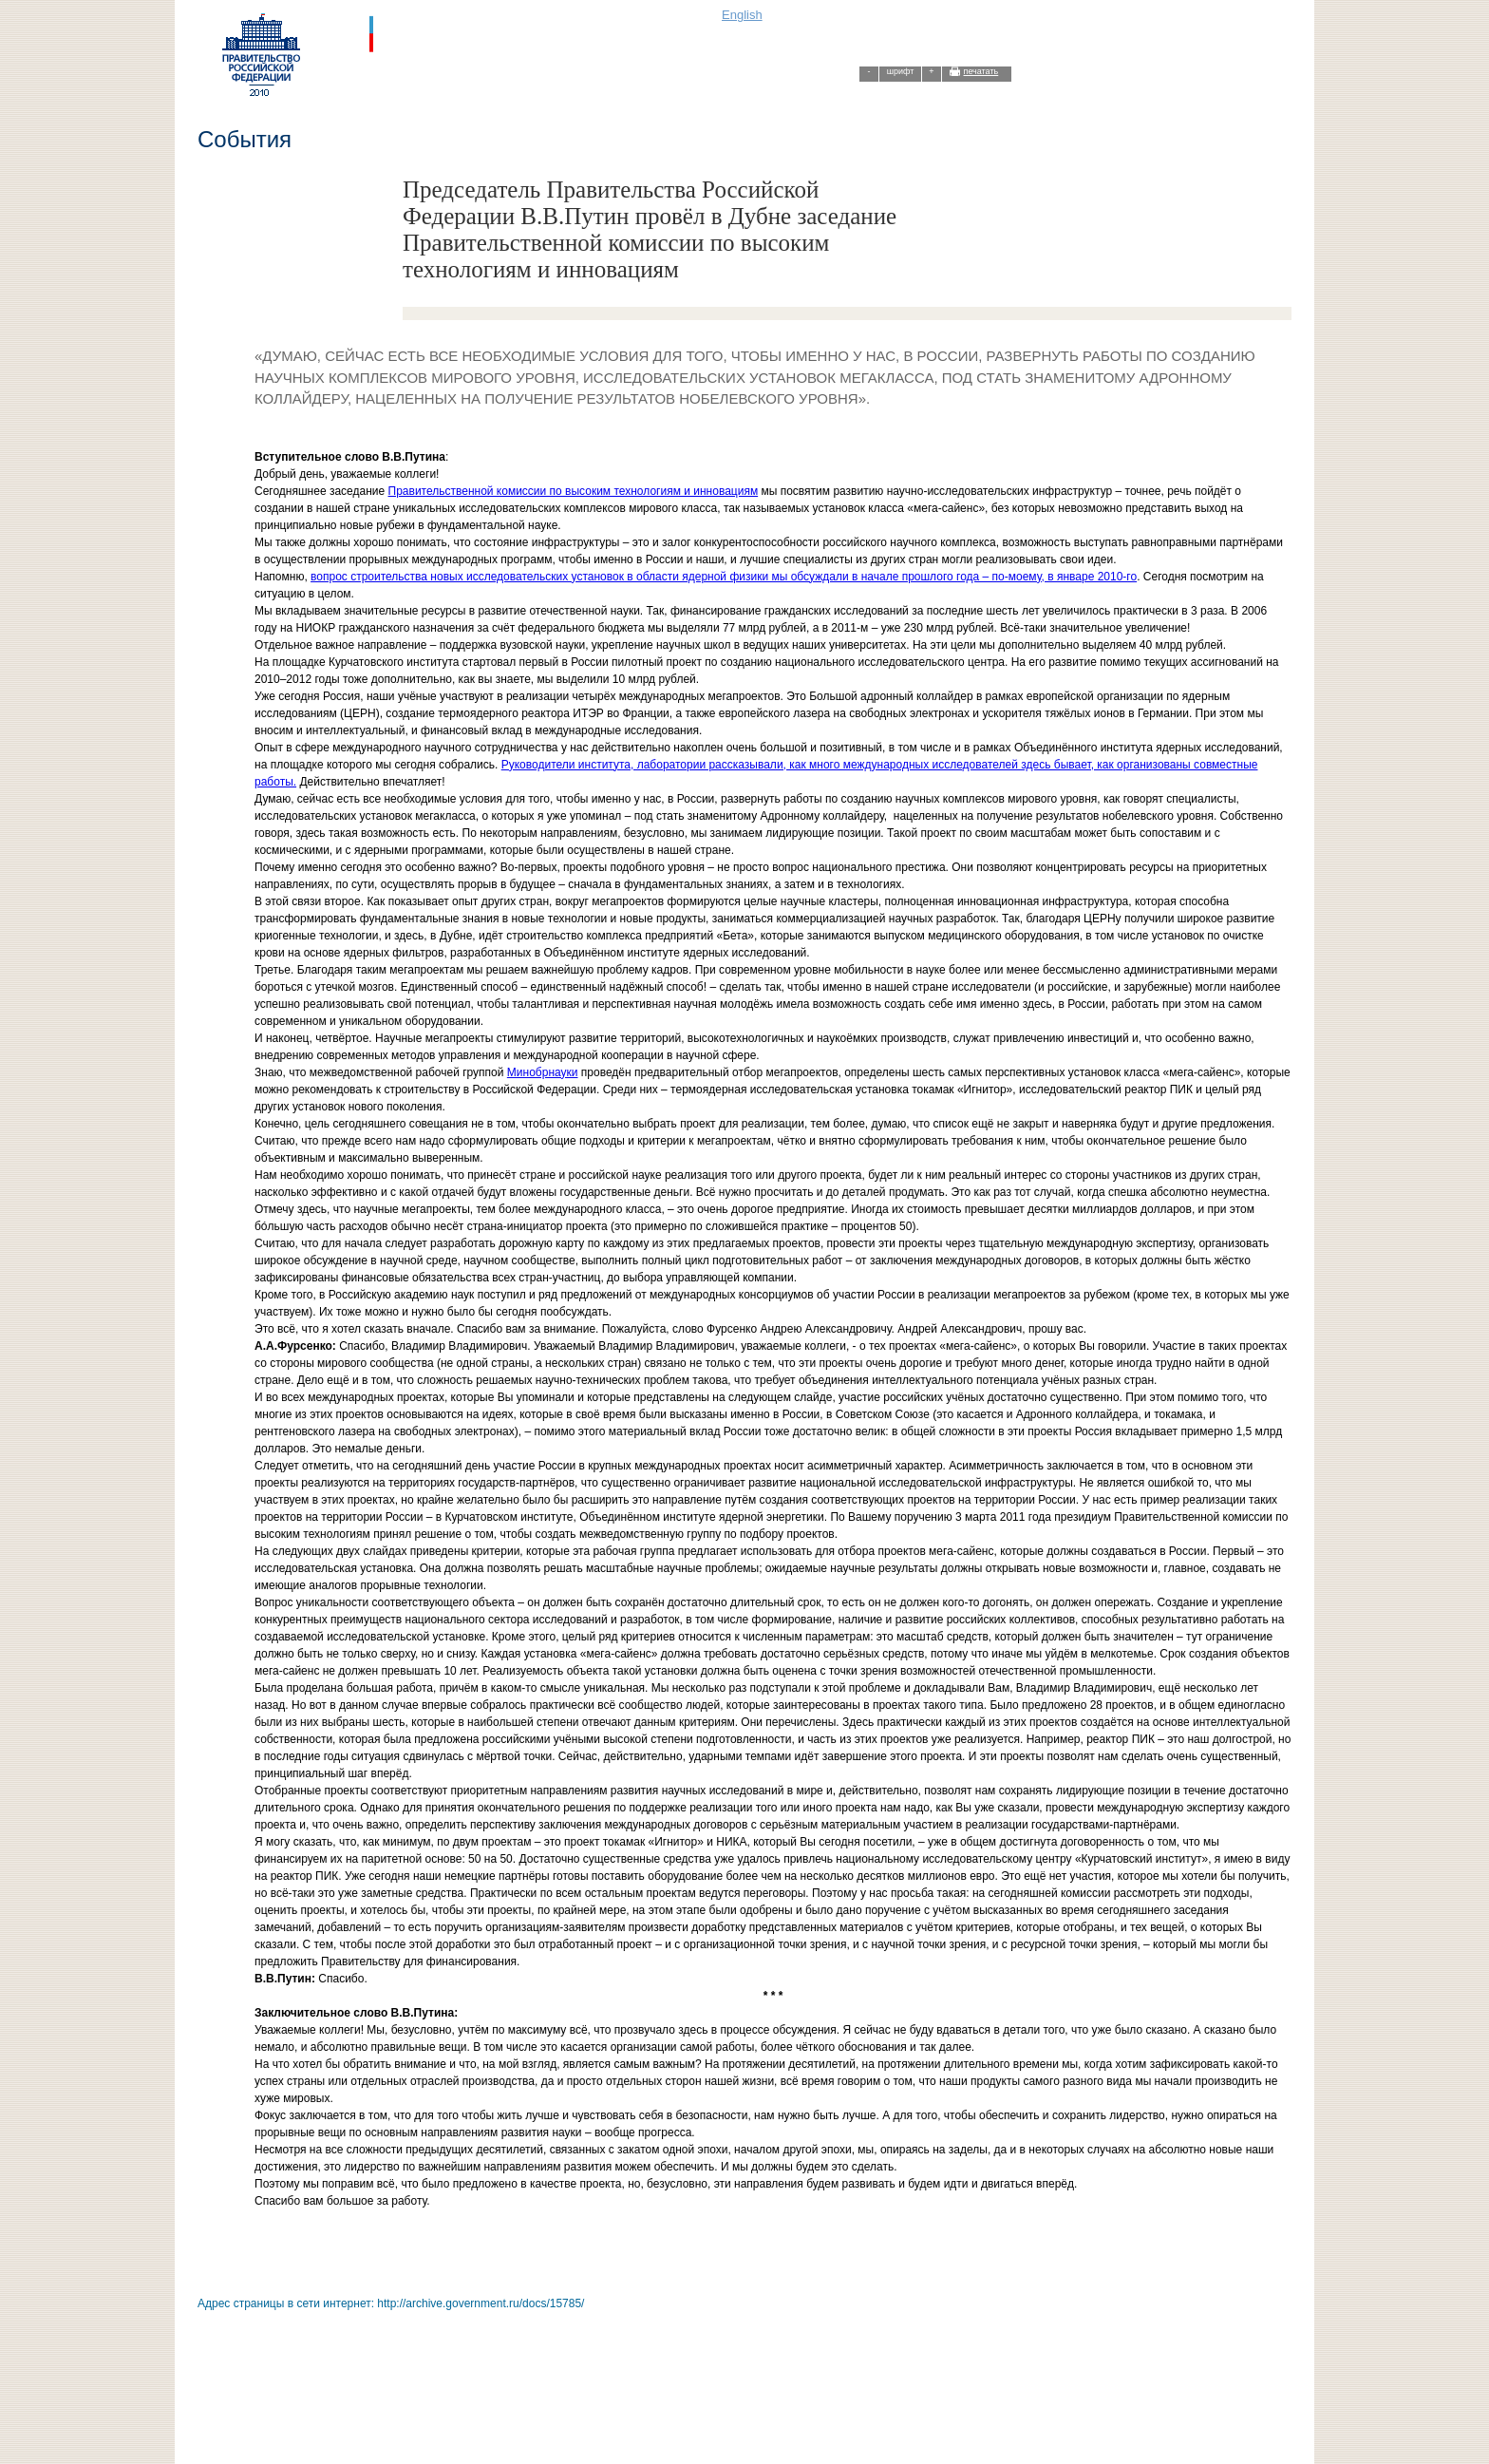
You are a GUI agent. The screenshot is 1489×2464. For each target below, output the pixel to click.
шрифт (900, 71)
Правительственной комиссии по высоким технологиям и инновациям (573, 491)
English (742, 15)
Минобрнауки (542, 1072)
